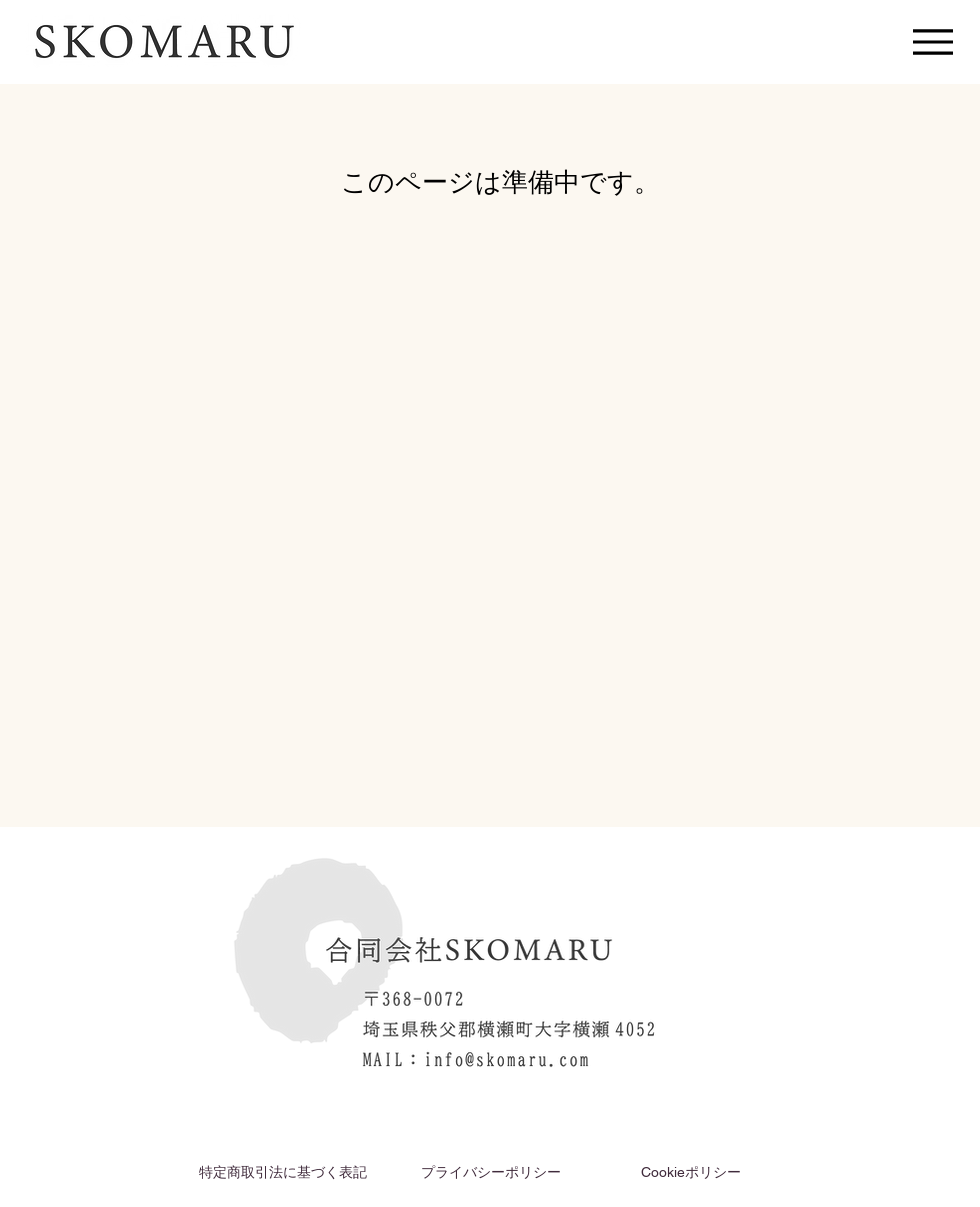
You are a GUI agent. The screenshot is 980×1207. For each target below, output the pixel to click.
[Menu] (932, 41)
